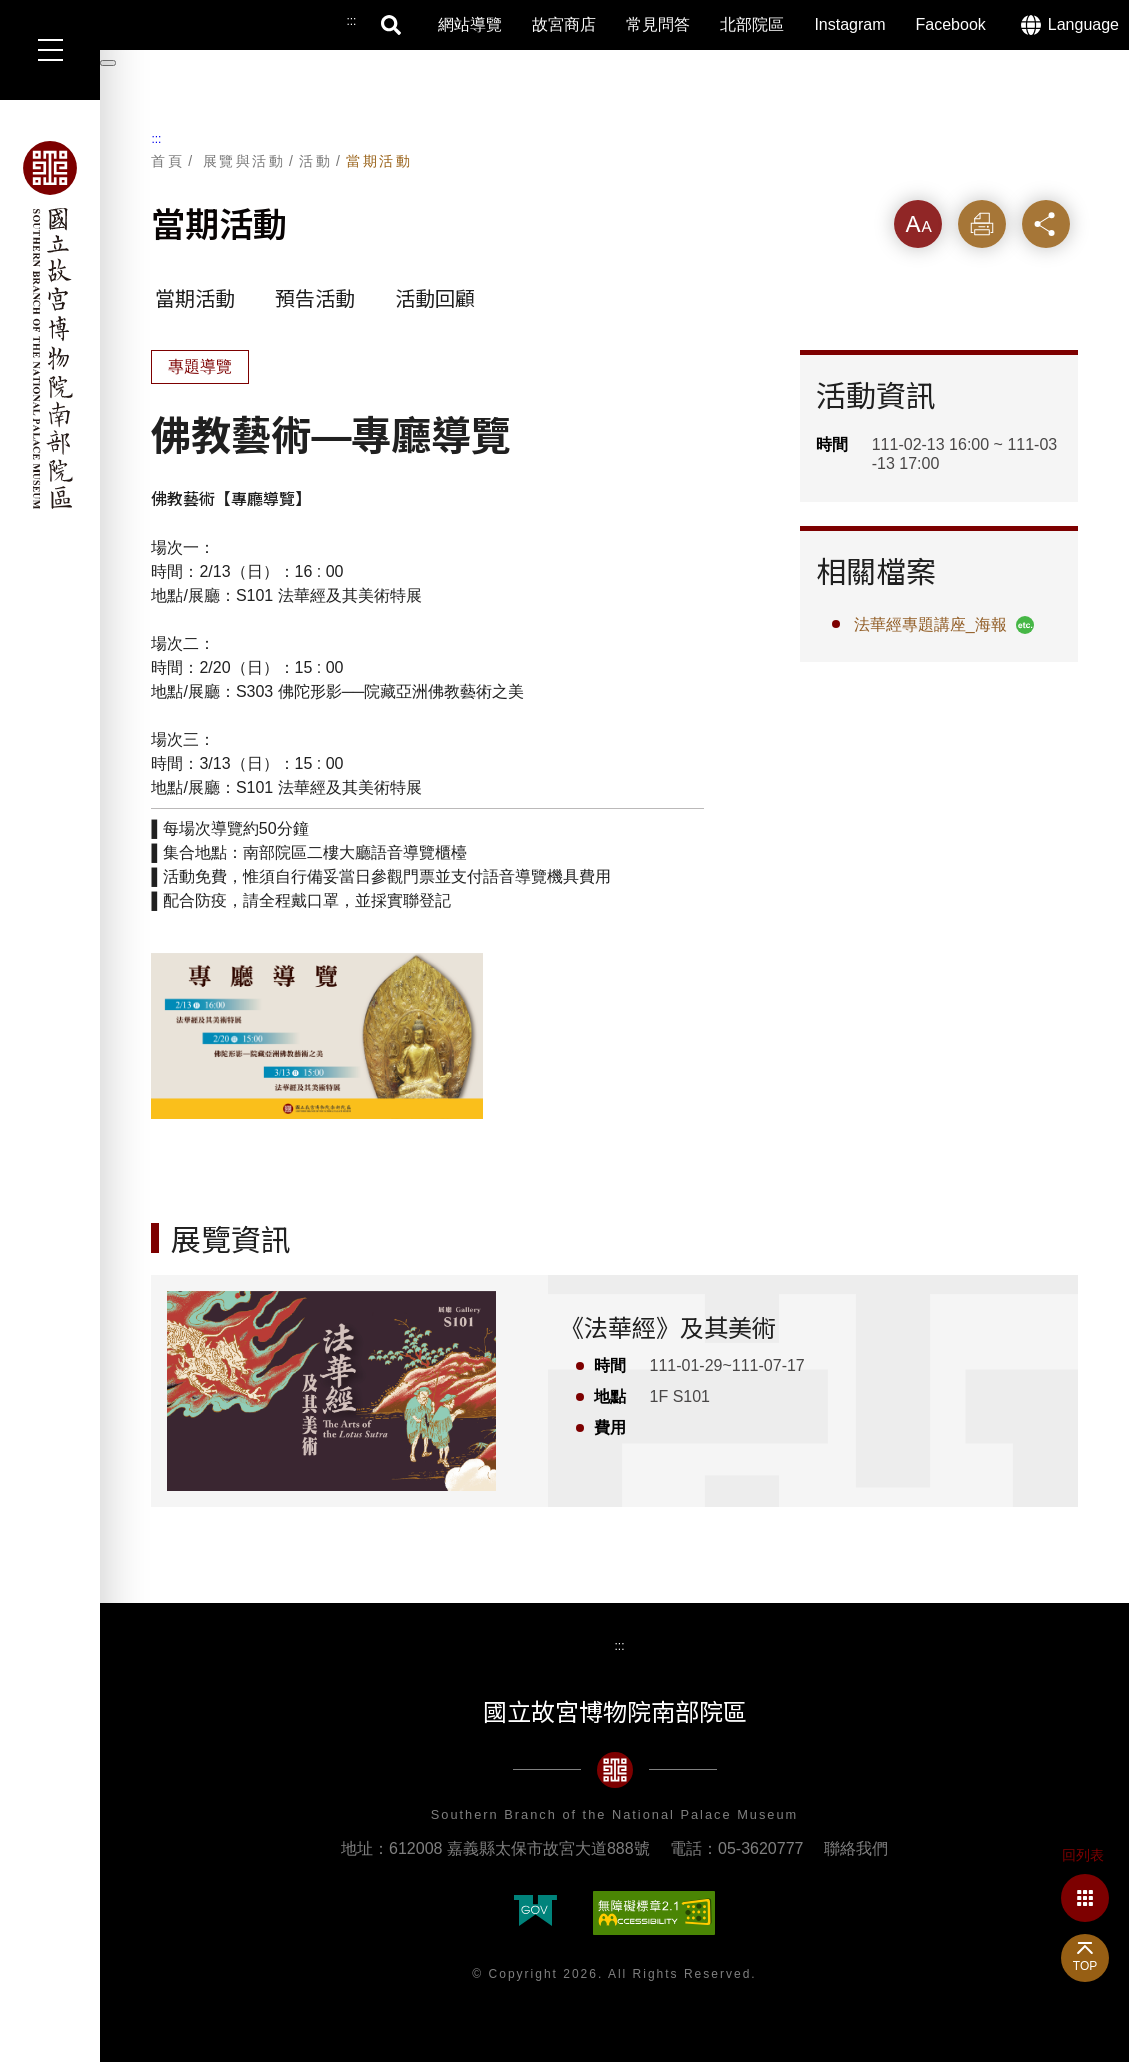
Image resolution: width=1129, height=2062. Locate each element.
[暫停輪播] (108, 63)
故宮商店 (564, 24)
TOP (1085, 1966)
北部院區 (752, 24)
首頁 (167, 161)
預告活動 (315, 299)
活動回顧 (435, 299)
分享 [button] (1046, 223)
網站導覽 (470, 24)
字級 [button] (918, 223)
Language (1083, 24)
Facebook (951, 24)
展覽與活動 (244, 161)
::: (156, 139)
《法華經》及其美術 (668, 1328)
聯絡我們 (856, 1848)
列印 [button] (982, 223)
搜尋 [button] (392, 25)
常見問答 (658, 24)
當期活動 (379, 161)
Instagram (849, 24)
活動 (315, 161)
